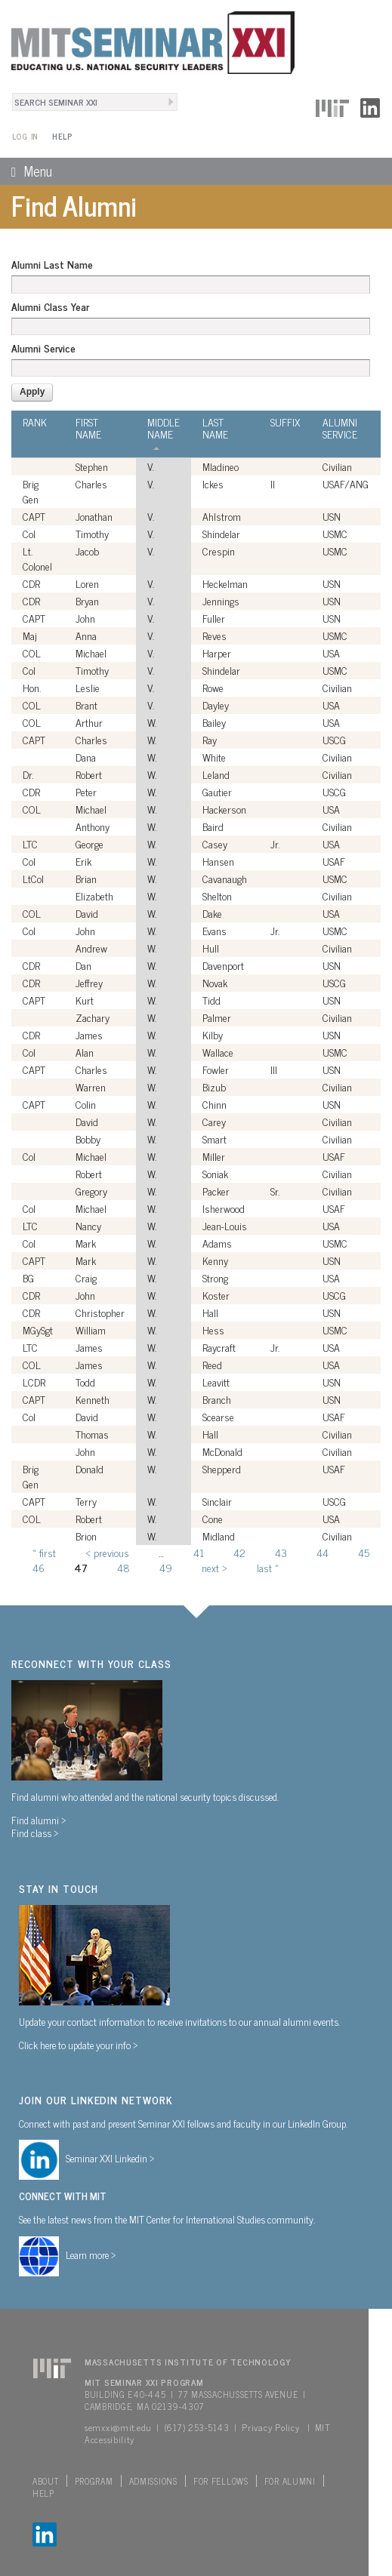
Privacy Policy (270, 2427)
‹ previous (107, 1552)
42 (239, 1552)
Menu (26, 170)
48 (123, 1567)
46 (38, 1567)
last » (268, 1567)
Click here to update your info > (78, 2044)
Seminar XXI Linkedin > (110, 2158)
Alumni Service (43, 347)
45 (363, 1552)
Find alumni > (38, 1819)
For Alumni (290, 2481)
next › (214, 1567)
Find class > (35, 1832)
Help (62, 136)
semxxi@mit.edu (118, 2427)
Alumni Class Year (50, 306)
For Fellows (220, 2481)
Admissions (153, 2481)
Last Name (215, 428)
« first (44, 1552)
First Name (88, 428)
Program (94, 2481)
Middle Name (163, 432)
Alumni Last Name (52, 264)
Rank (35, 421)
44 (322, 1552)
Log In (25, 136)
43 (281, 1552)
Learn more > (91, 2254)
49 (165, 1567)
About (45, 2481)
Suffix (285, 421)
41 (198, 1552)
